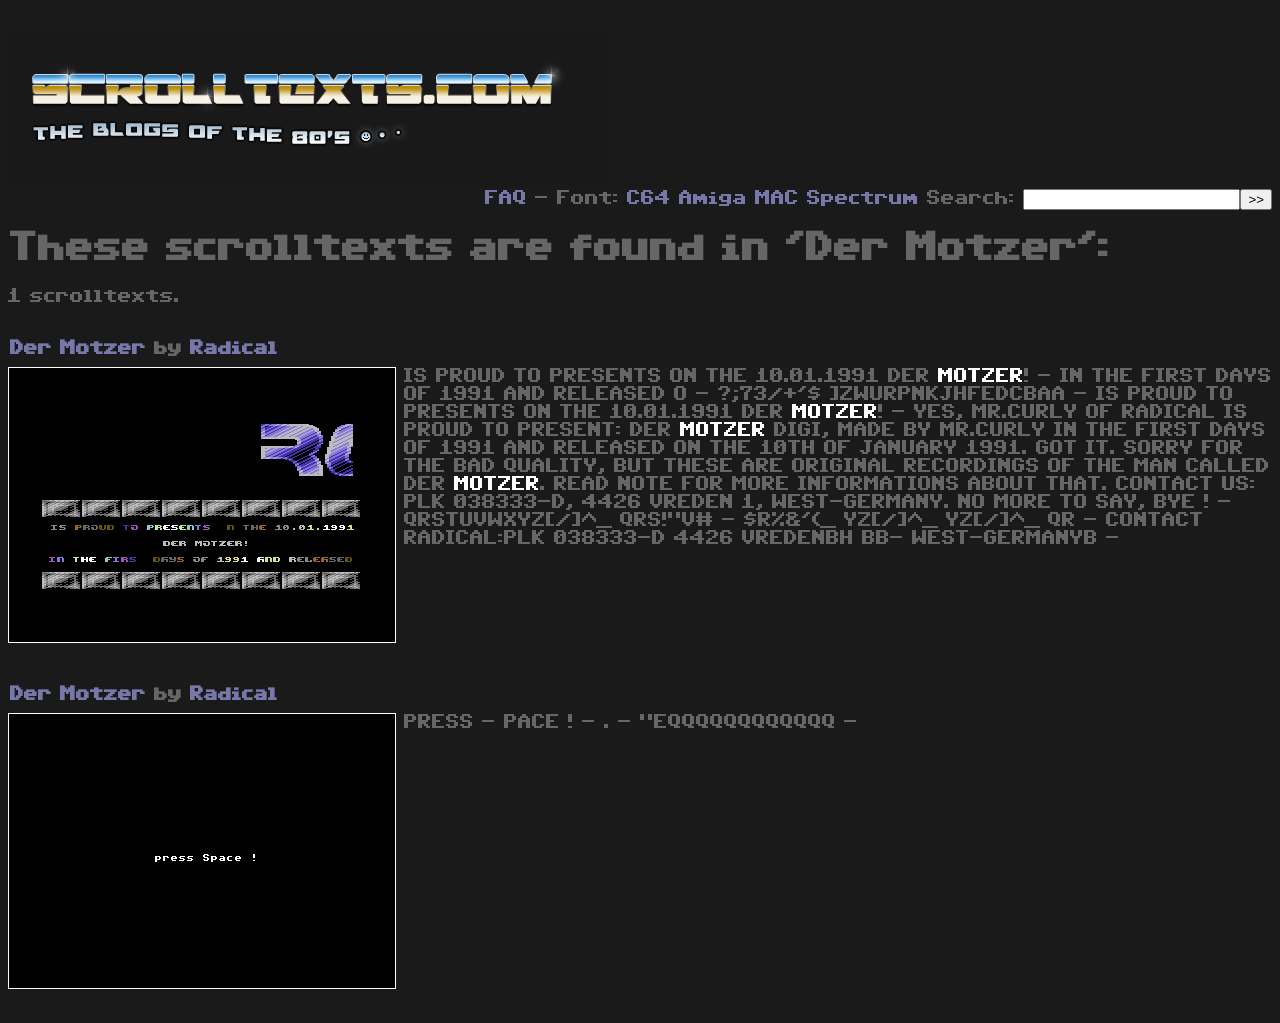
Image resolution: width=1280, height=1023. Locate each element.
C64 (649, 198)
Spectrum (863, 198)
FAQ (506, 198)
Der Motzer (78, 348)
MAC (777, 198)
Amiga (713, 198)
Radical (234, 348)
